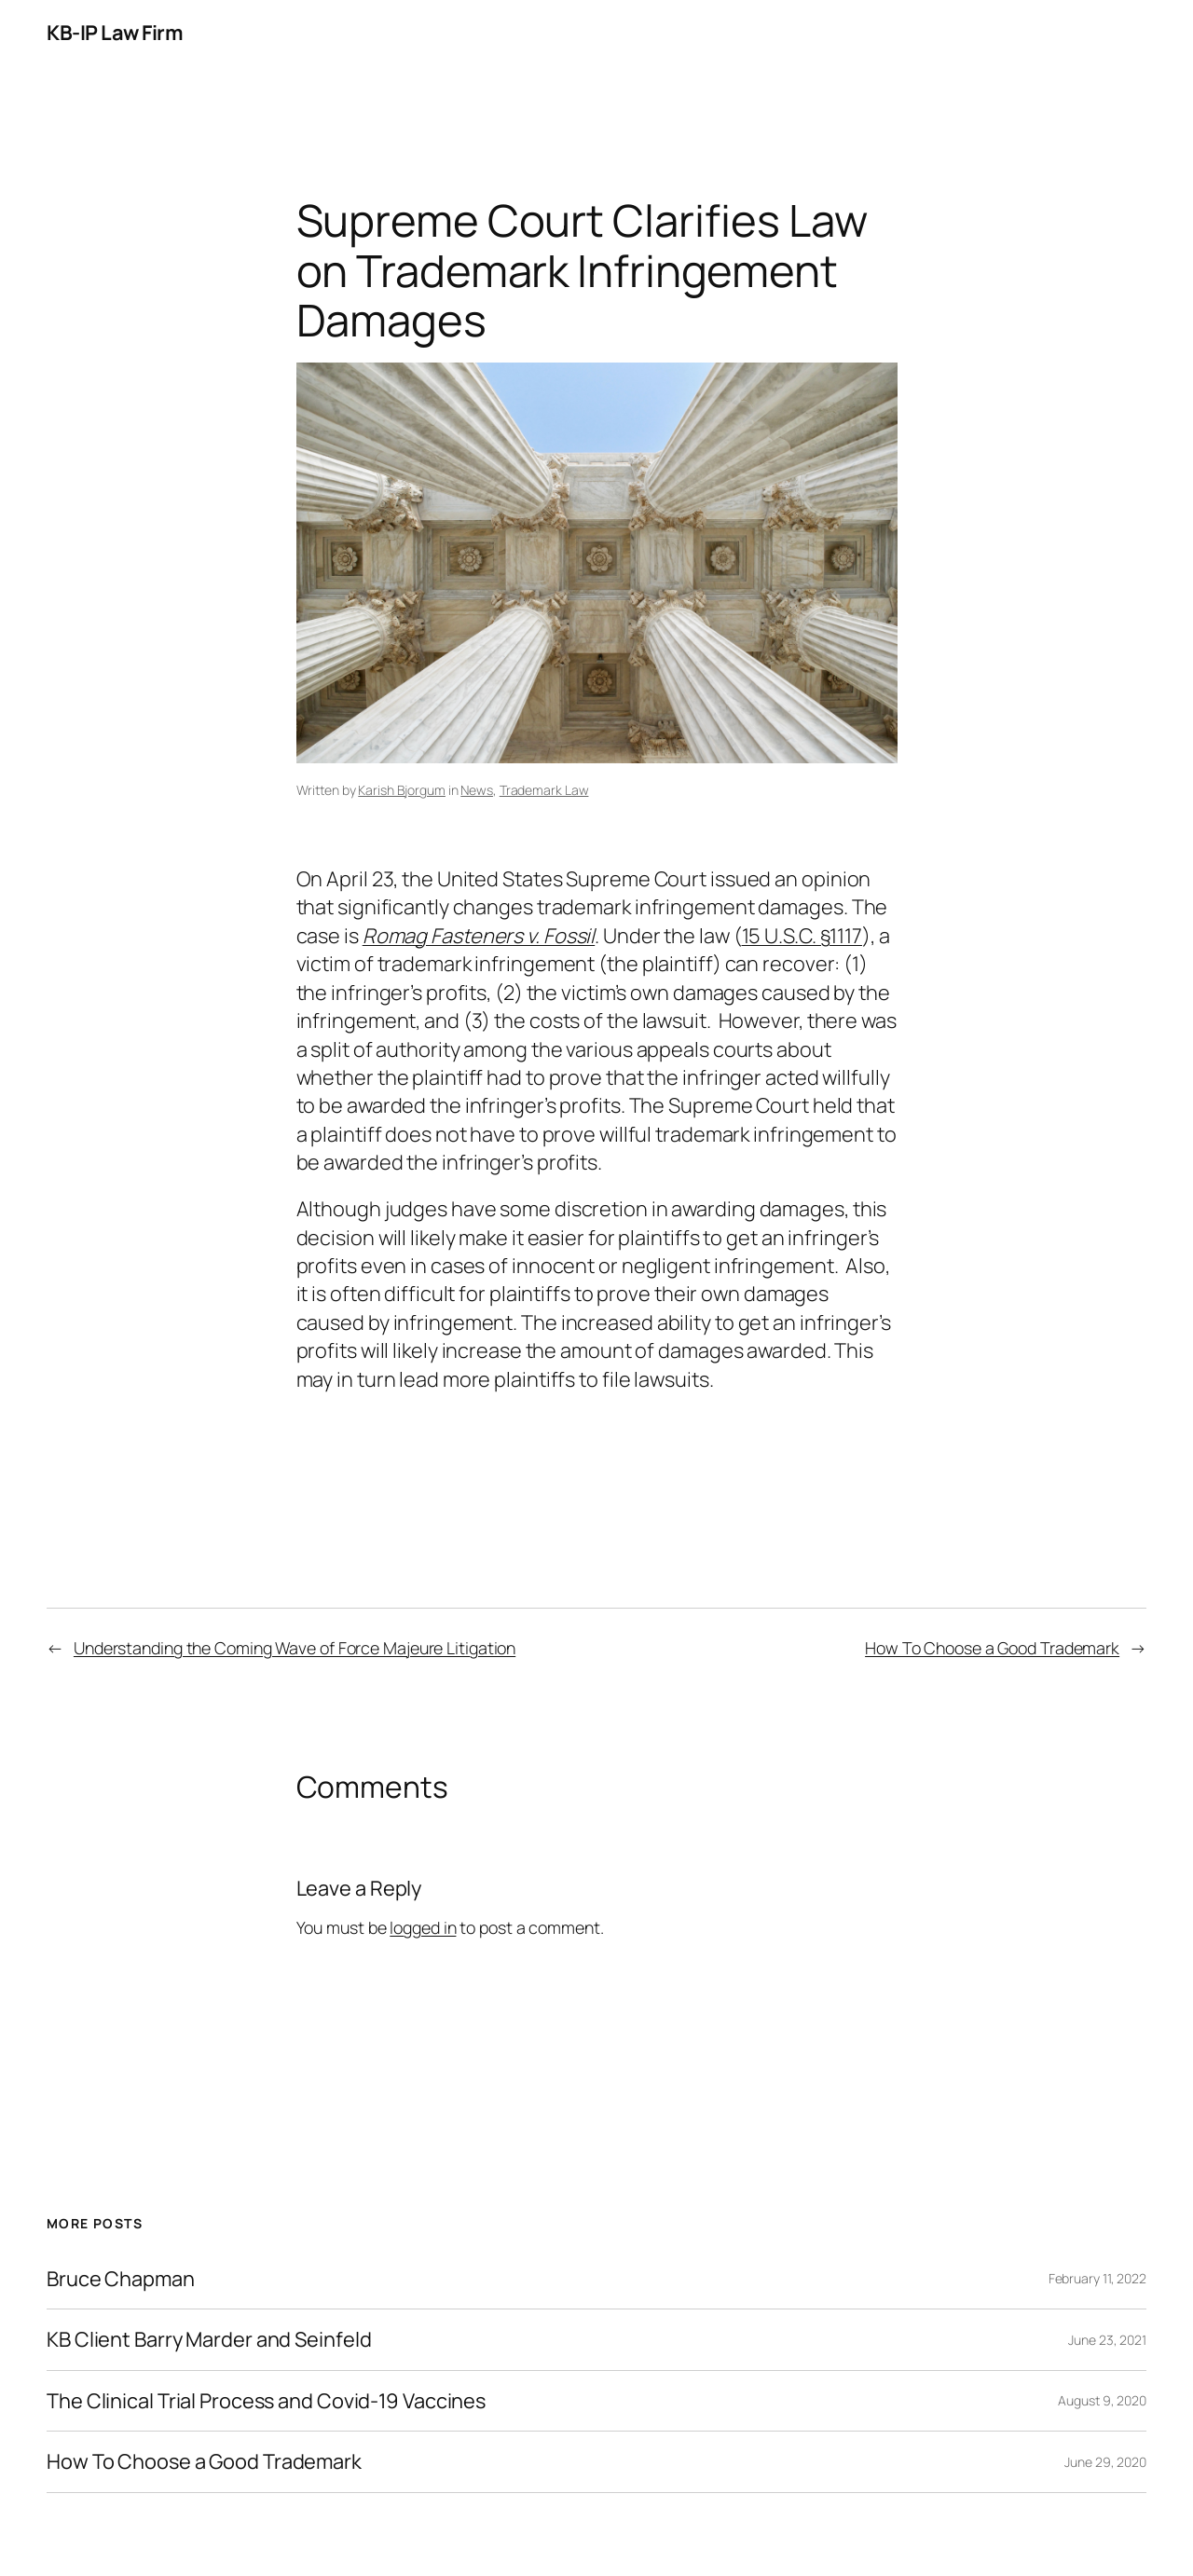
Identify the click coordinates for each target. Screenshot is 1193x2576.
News (476, 790)
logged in (423, 1927)
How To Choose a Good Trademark (992, 1648)
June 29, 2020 (1105, 2462)
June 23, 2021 (1107, 2340)
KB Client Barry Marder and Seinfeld (209, 2339)
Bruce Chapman (121, 2279)
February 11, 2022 (1097, 2278)
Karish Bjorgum (402, 790)
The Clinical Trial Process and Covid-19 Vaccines (266, 2401)
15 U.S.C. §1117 (802, 936)
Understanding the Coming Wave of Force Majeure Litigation (294, 1648)
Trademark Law (544, 790)
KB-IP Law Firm (115, 33)
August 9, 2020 (1102, 2400)
